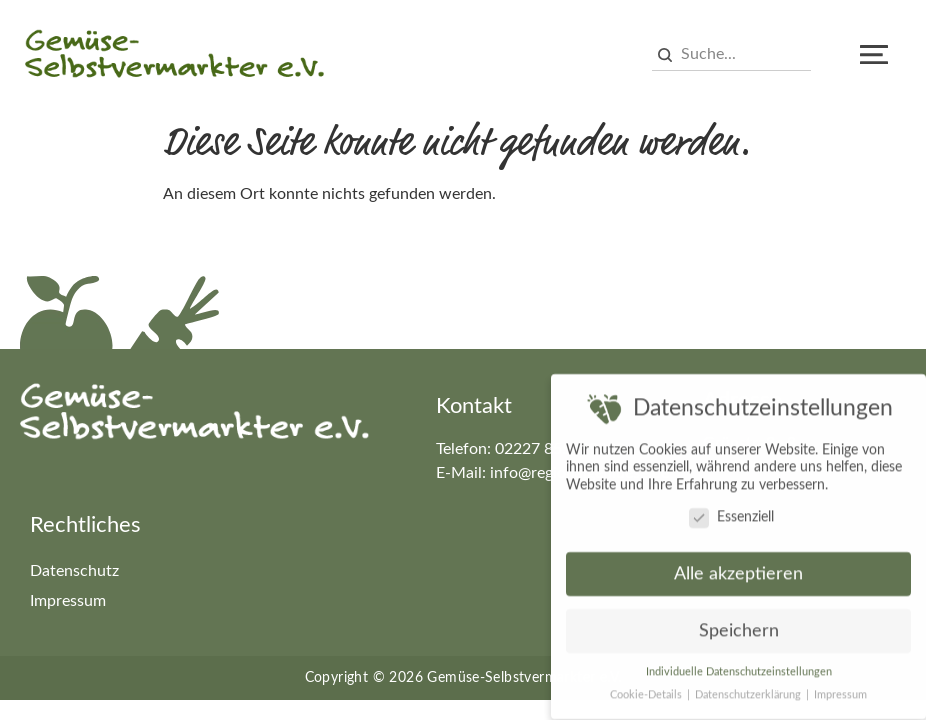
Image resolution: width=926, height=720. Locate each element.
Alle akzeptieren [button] (738, 570)
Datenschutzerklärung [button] (749, 691)
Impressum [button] (840, 691)
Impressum (68, 601)
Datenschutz (74, 571)
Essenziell (731, 513)
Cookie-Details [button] (647, 691)
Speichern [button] (739, 627)
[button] (874, 55)
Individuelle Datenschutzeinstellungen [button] (739, 668)
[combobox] (731, 55)
